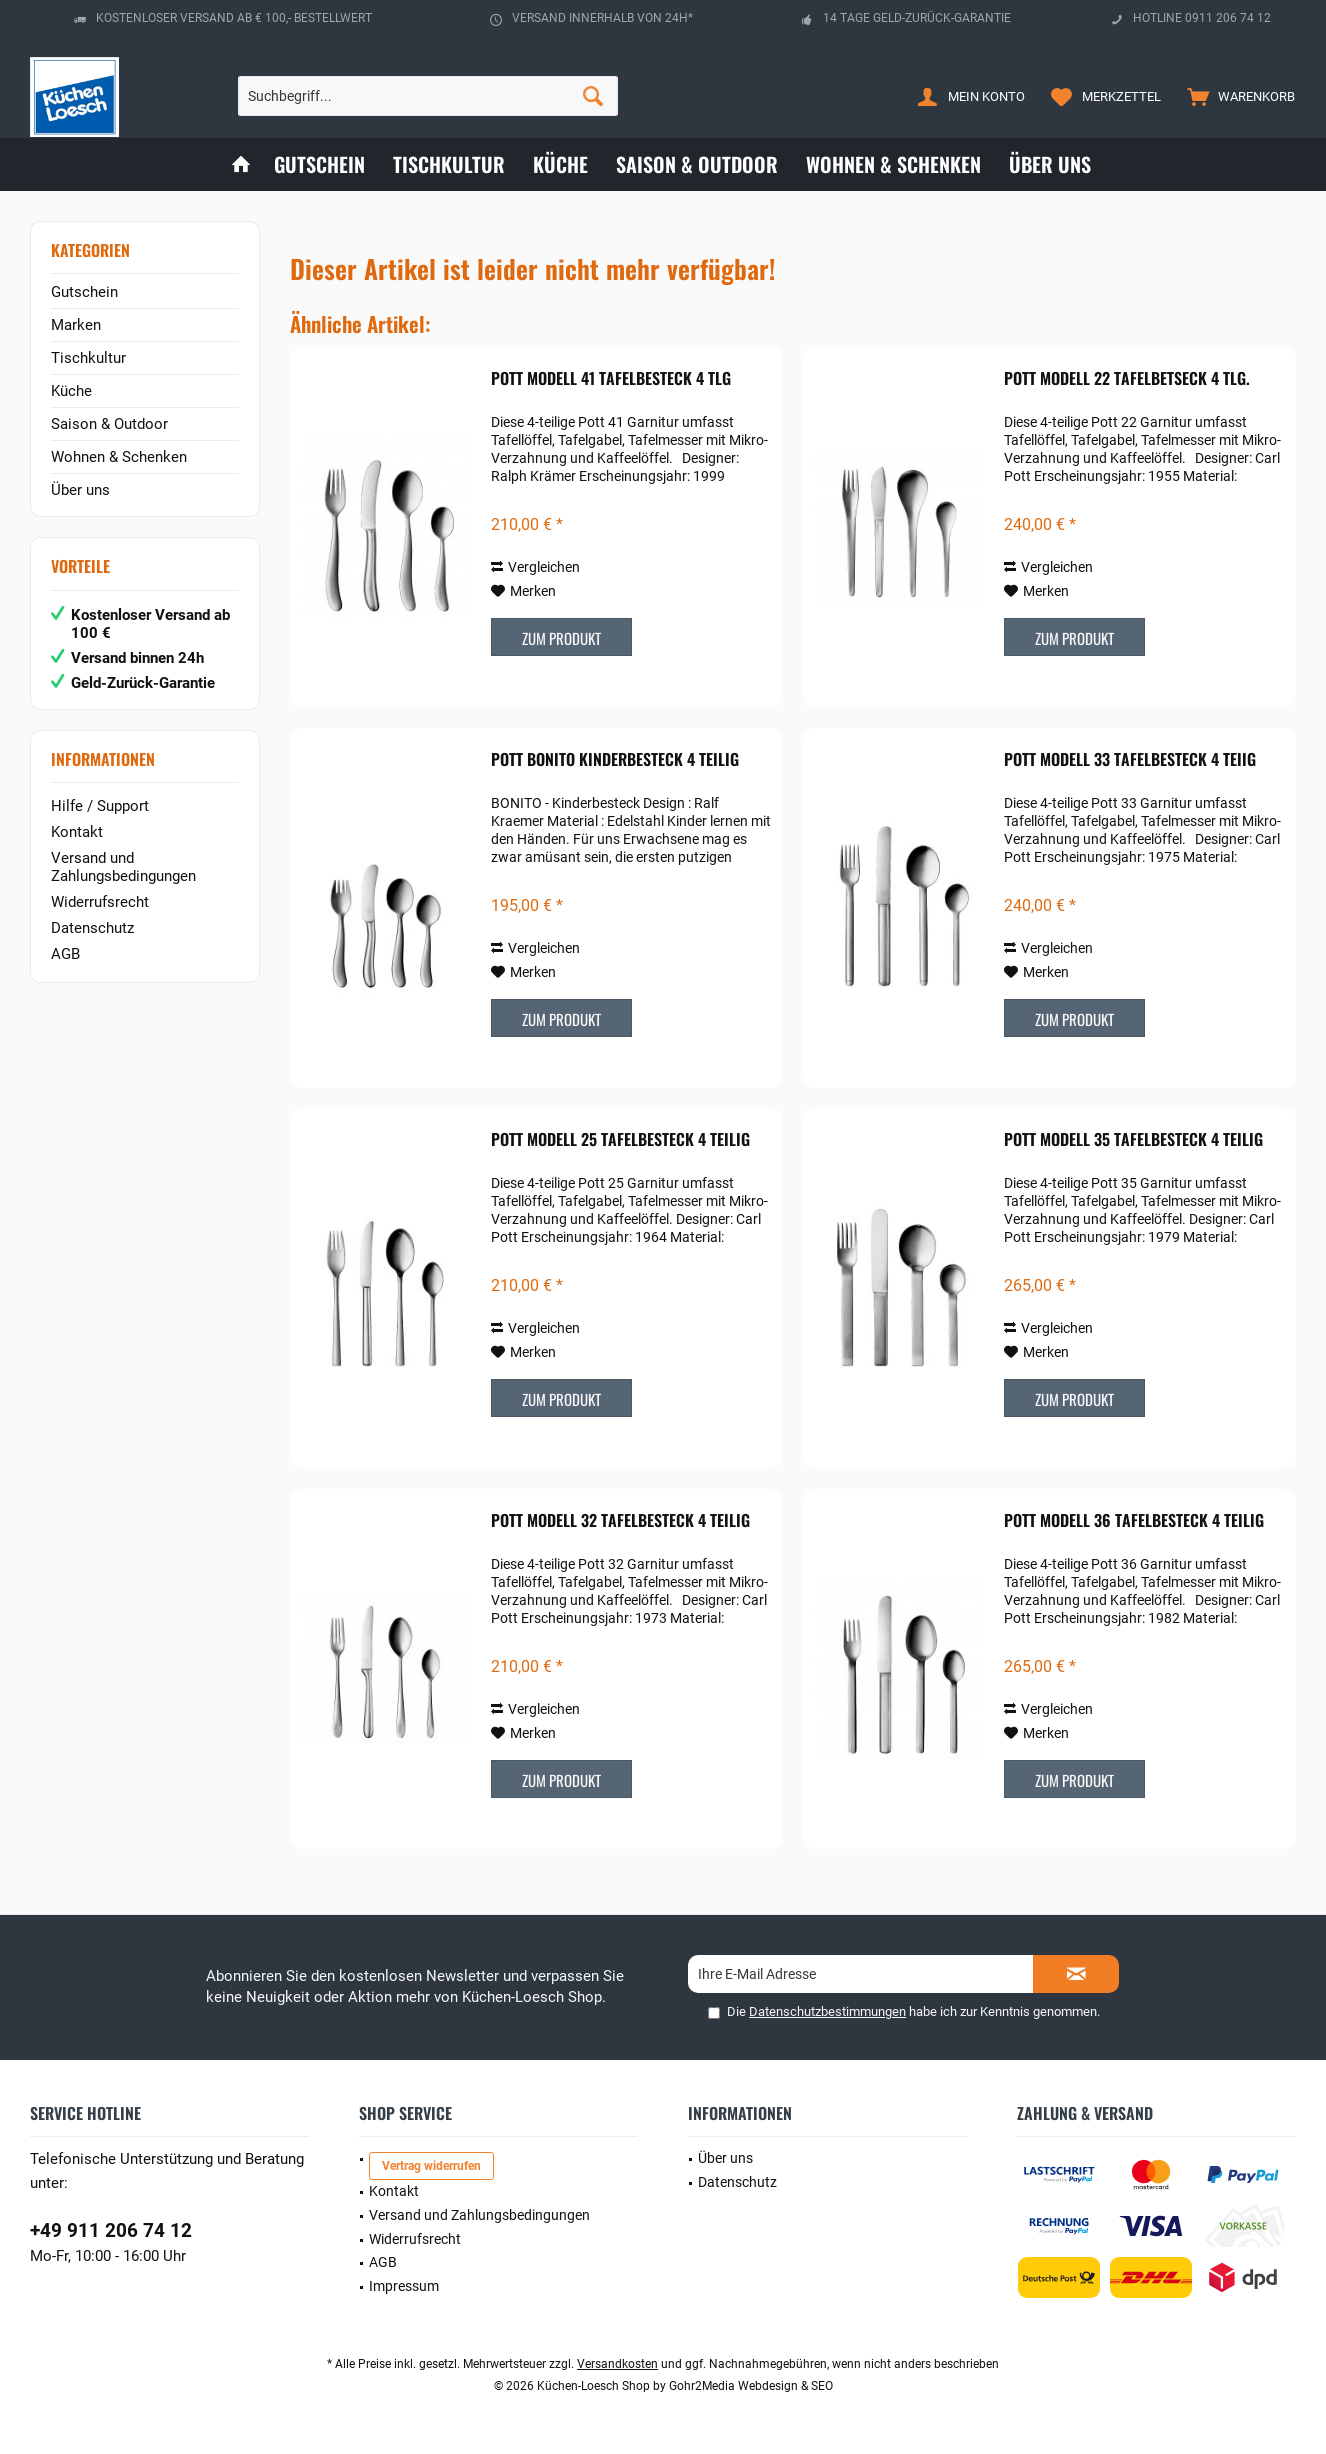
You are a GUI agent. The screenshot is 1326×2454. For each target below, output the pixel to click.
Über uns (80, 490)
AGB (65, 954)
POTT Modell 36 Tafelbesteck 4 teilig (1134, 1521)
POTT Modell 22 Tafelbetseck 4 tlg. (1127, 379)
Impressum (404, 2286)
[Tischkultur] (449, 164)
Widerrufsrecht (100, 902)
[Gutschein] (319, 164)
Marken (76, 325)
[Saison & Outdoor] (697, 164)
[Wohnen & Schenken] (893, 164)
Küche (71, 391)
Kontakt (77, 832)
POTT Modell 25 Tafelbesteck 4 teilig (620, 1140)
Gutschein (84, 292)
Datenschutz (92, 928)
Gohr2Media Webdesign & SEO (751, 2386)
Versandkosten (617, 2364)
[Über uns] (1050, 164)
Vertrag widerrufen (431, 2166)
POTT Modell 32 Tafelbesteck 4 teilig (620, 1521)
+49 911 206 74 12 (111, 2230)
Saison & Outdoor (109, 424)
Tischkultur (88, 358)
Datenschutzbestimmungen (827, 2011)
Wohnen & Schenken (119, 457)
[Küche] (560, 164)
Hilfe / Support (100, 806)
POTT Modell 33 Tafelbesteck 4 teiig (1130, 760)
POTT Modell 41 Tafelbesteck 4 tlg (611, 379)
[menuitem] (1236, 96)
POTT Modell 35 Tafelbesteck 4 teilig (1133, 1140)
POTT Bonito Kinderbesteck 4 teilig (615, 760)
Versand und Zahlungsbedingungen (123, 867)
